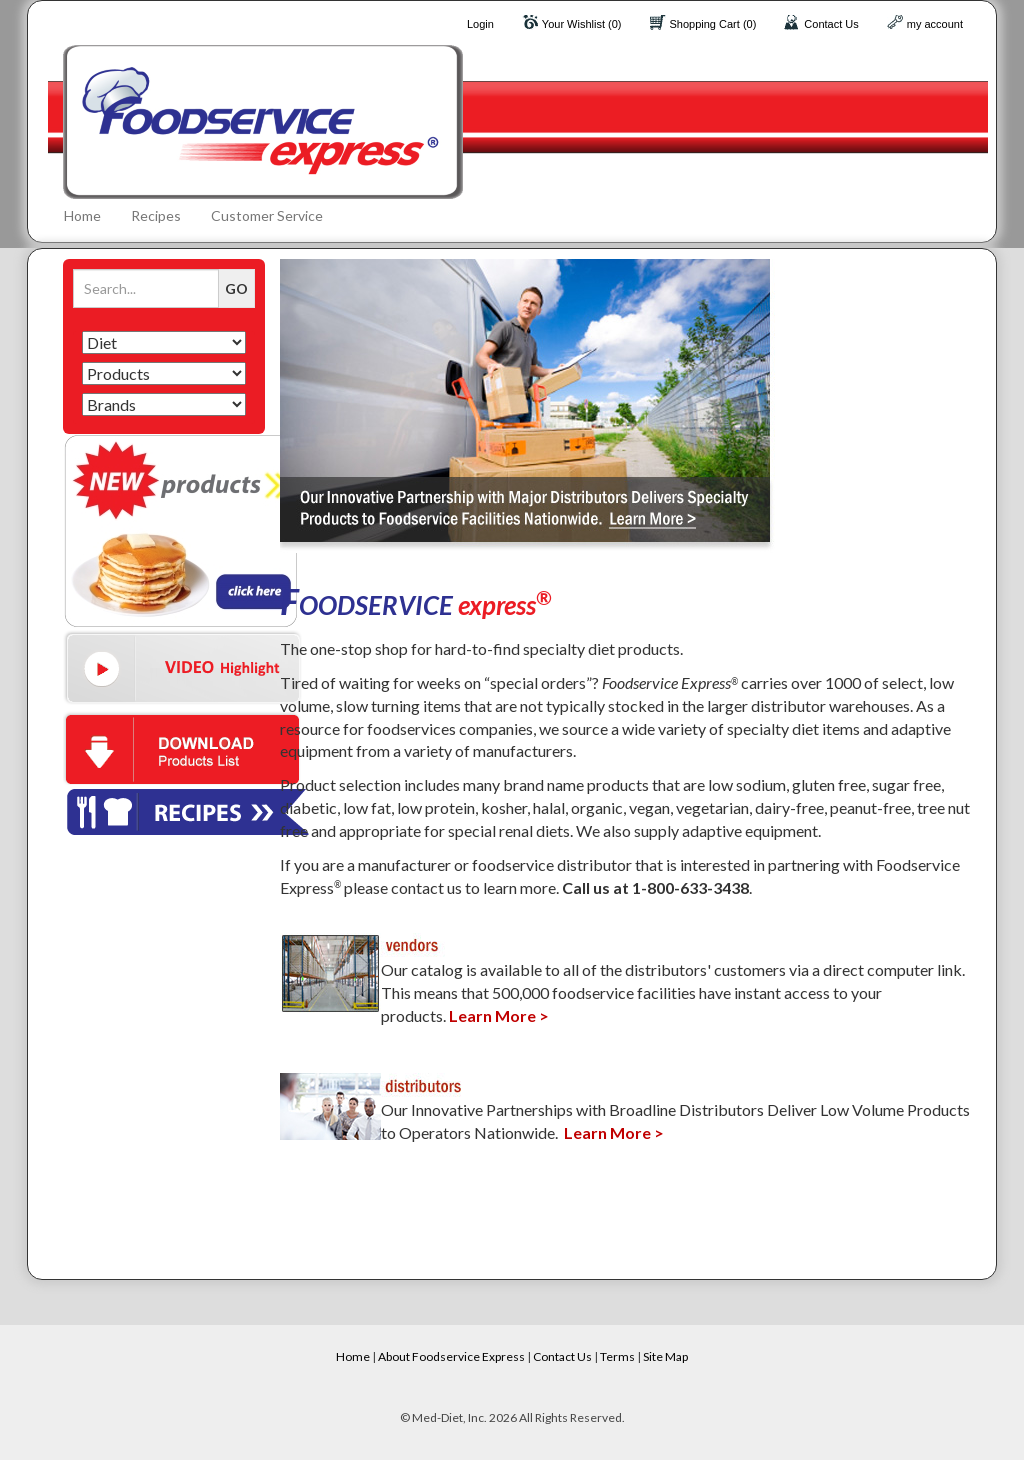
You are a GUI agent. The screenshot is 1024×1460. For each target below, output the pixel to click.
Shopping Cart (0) (713, 24)
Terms (617, 1356)
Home (82, 215)
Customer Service (267, 215)
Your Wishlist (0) (582, 24)
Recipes (156, 215)
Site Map (665, 1356)
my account (935, 24)
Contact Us (831, 24)
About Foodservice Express (451, 1356)
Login (480, 24)
